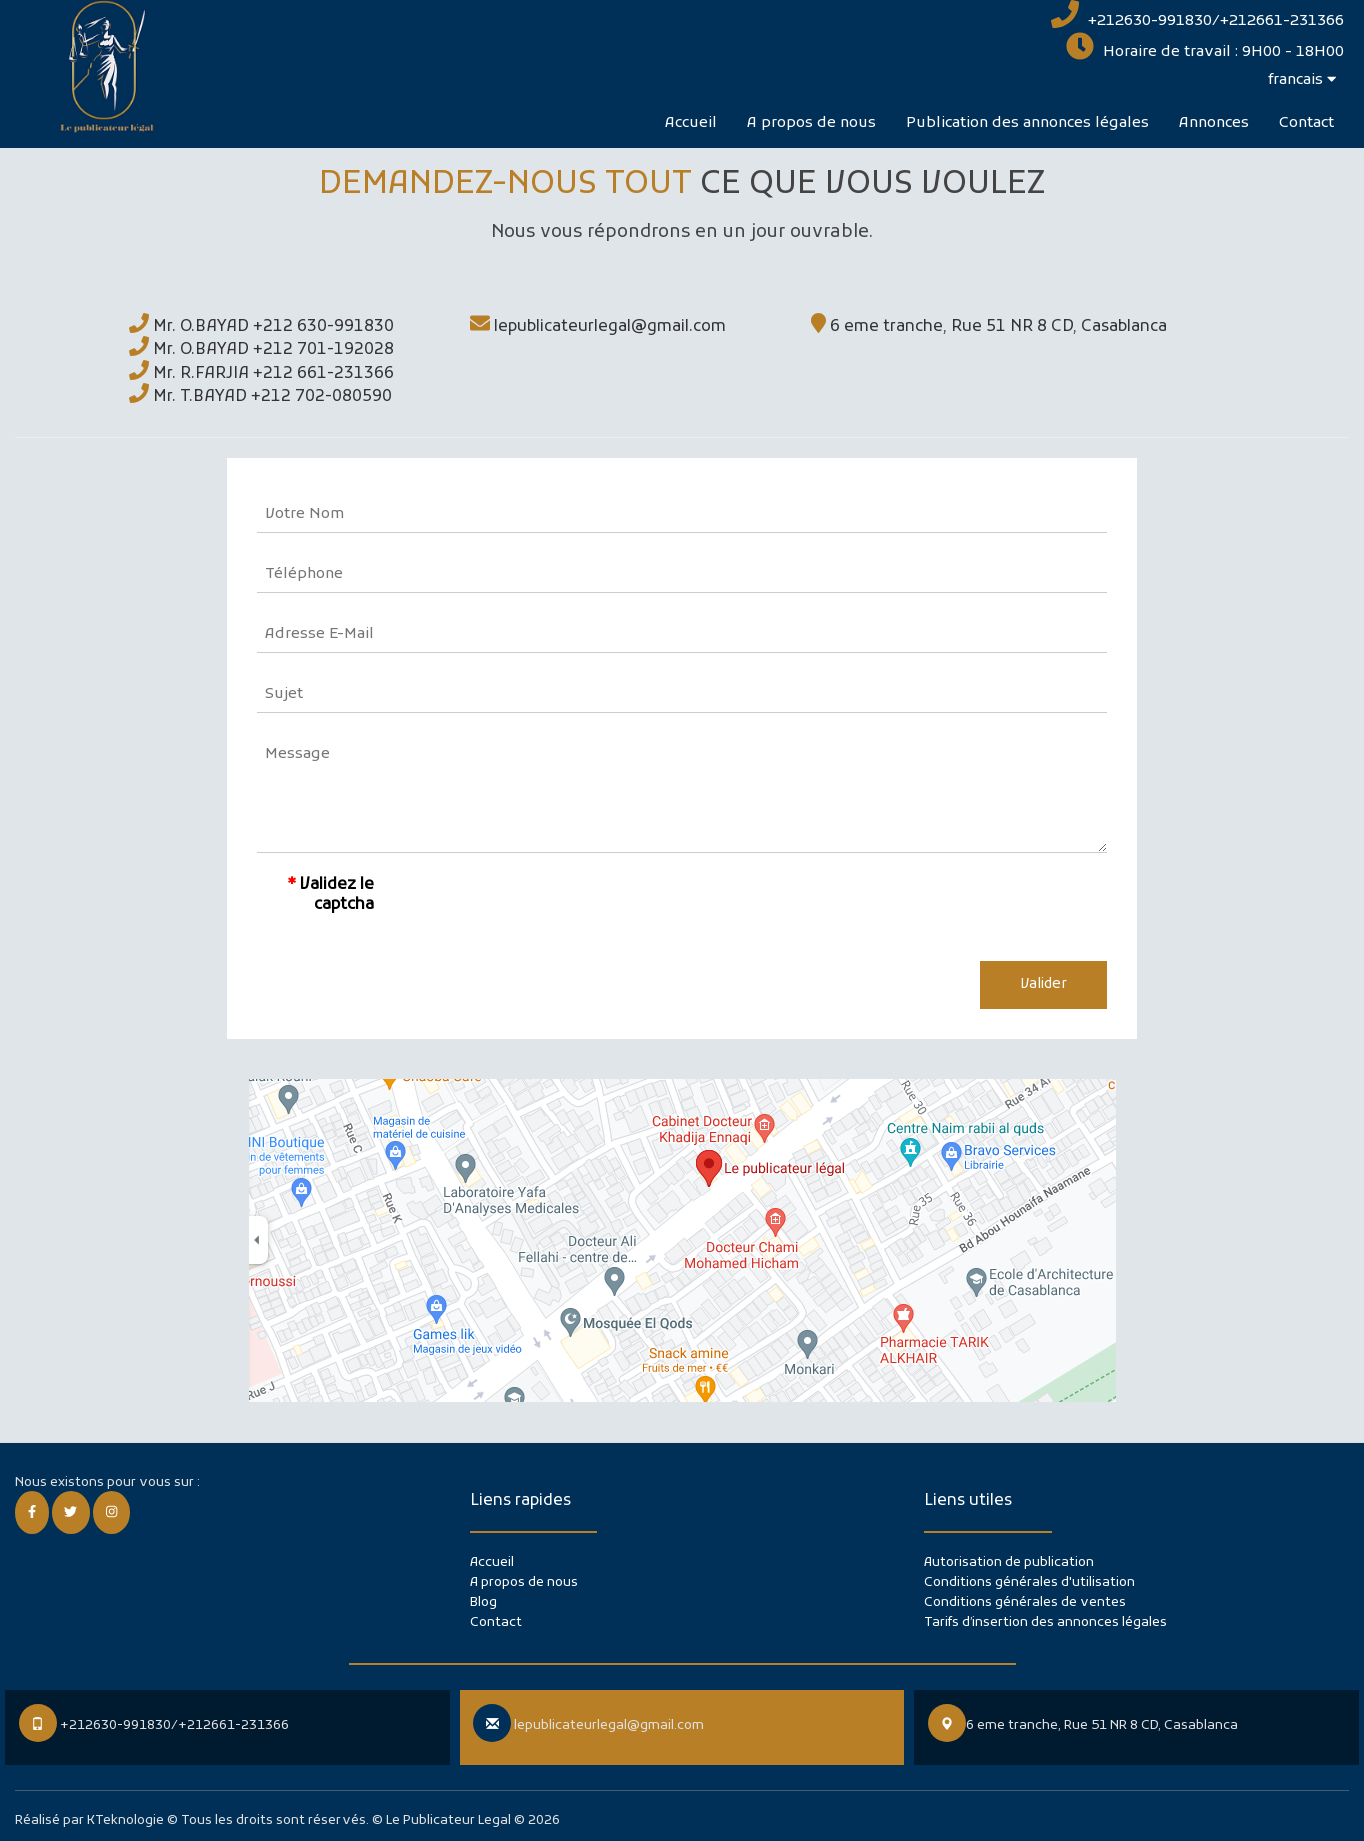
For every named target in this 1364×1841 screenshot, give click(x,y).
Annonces (1214, 123)
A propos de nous (811, 123)
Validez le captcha (337, 895)
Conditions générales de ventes (1025, 1602)
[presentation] (556, 907)
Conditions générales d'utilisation (1029, 1582)
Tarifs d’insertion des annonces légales (1045, 1622)
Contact (1306, 123)
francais (1302, 80)
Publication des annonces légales (1027, 123)
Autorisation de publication (1009, 1562)
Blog (483, 1602)
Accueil (691, 123)
